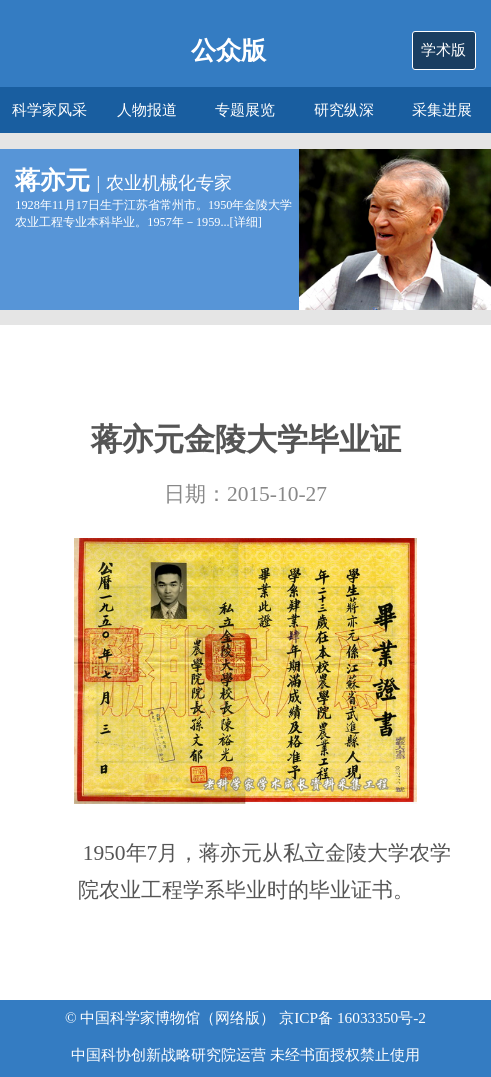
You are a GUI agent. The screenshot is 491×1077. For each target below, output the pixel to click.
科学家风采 (49, 109)
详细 (246, 222)
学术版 (443, 49)
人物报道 (147, 109)
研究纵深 (344, 109)
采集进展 (442, 109)
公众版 (228, 50)
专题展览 (245, 109)
